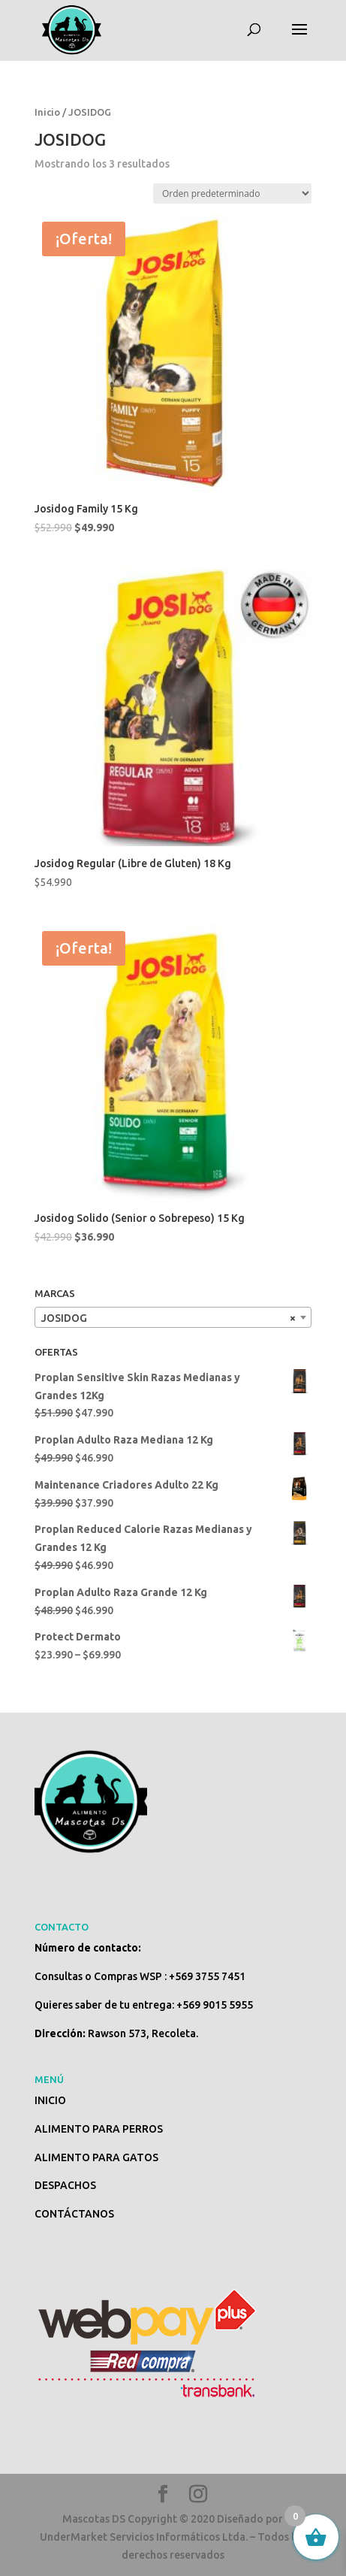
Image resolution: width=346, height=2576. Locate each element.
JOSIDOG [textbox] (168, 1318)
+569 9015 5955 (214, 2005)
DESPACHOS (65, 2185)
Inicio (47, 112)
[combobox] (173, 1317)
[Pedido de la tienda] (232, 193)
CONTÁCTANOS (74, 2214)
